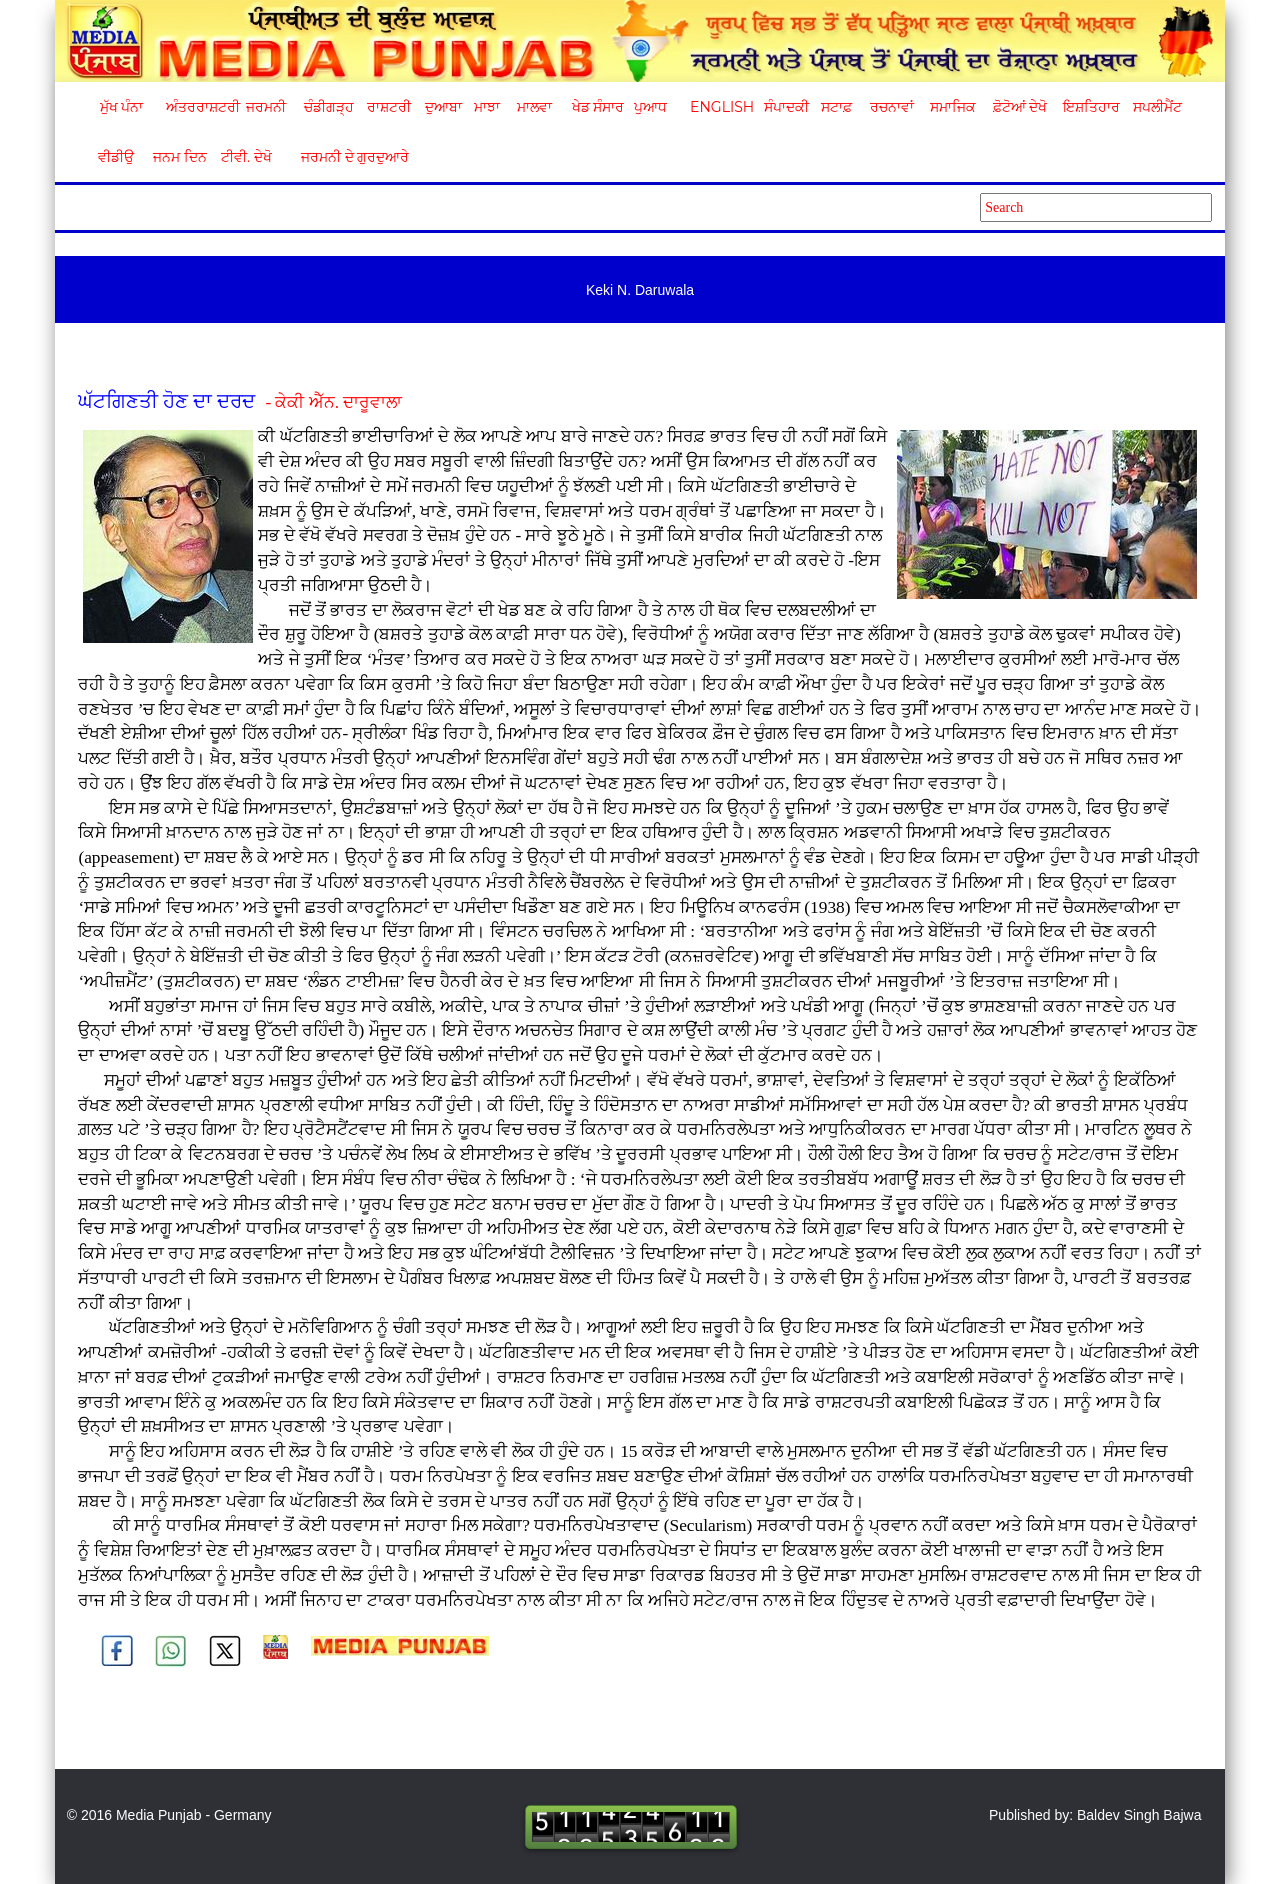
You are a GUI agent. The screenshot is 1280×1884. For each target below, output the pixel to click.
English (719, 107)
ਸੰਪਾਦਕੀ (786, 107)
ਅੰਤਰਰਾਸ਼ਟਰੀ (199, 107)
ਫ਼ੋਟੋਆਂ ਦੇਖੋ (1019, 107)
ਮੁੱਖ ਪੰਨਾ (122, 107)
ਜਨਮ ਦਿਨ (179, 157)
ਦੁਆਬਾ (443, 107)
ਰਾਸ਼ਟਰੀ (389, 107)
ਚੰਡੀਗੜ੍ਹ (328, 107)
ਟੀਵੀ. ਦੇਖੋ (245, 157)
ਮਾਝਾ (487, 107)
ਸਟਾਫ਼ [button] (836, 107)
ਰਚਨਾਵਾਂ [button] (892, 107)
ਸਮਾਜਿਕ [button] (953, 107)
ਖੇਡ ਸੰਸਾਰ (597, 107)
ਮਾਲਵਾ (534, 107)
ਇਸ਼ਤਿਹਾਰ (1090, 107)
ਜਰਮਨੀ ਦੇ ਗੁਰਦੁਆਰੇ (347, 157)
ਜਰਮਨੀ (266, 107)
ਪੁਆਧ (650, 107)
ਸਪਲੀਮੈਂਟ (1157, 107)
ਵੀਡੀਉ (116, 157)
